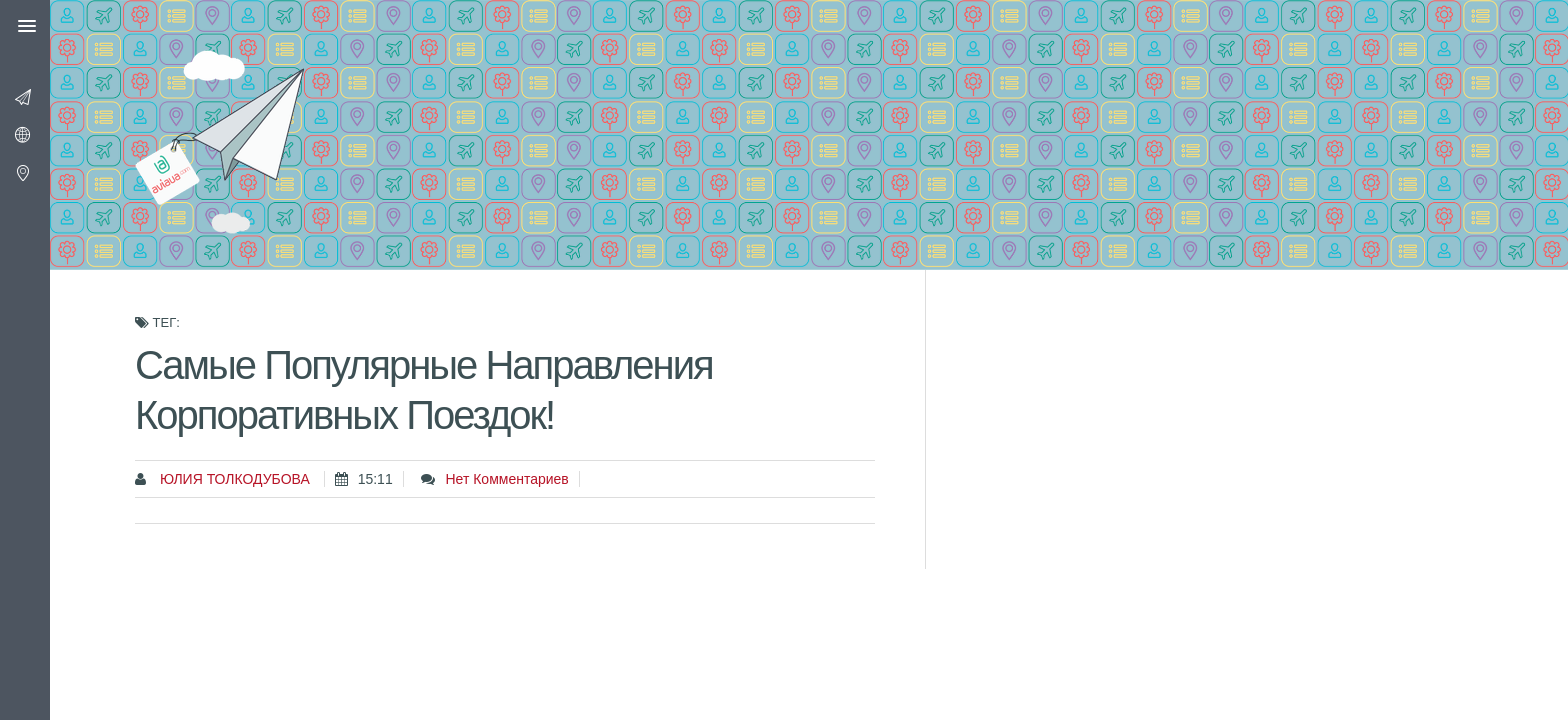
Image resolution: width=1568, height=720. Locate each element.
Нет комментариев (506, 479)
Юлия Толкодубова (233, 479)
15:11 (375, 479)
